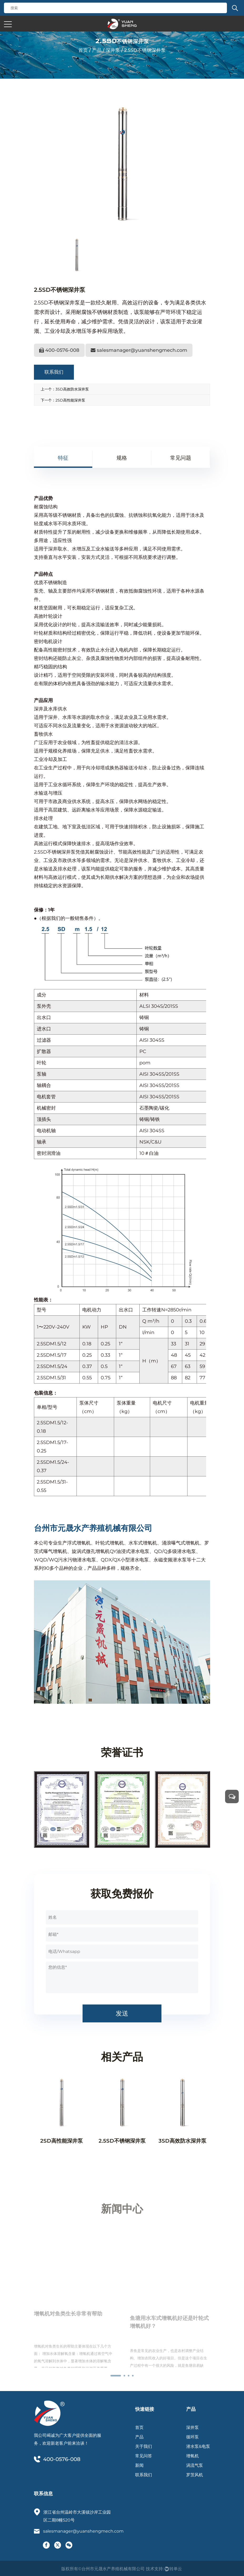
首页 (83, 50)
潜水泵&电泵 (198, 2446)
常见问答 (143, 2455)
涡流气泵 (194, 2465)
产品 (96, 50)
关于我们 (143, 2446)
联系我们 (53, 372)
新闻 (139, 2465)
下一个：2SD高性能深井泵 (63, 400)
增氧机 (192, 2455)
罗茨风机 (194, 2474)
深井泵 (113, 50)
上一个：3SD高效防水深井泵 (65, 389)
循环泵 (192, 2436)
